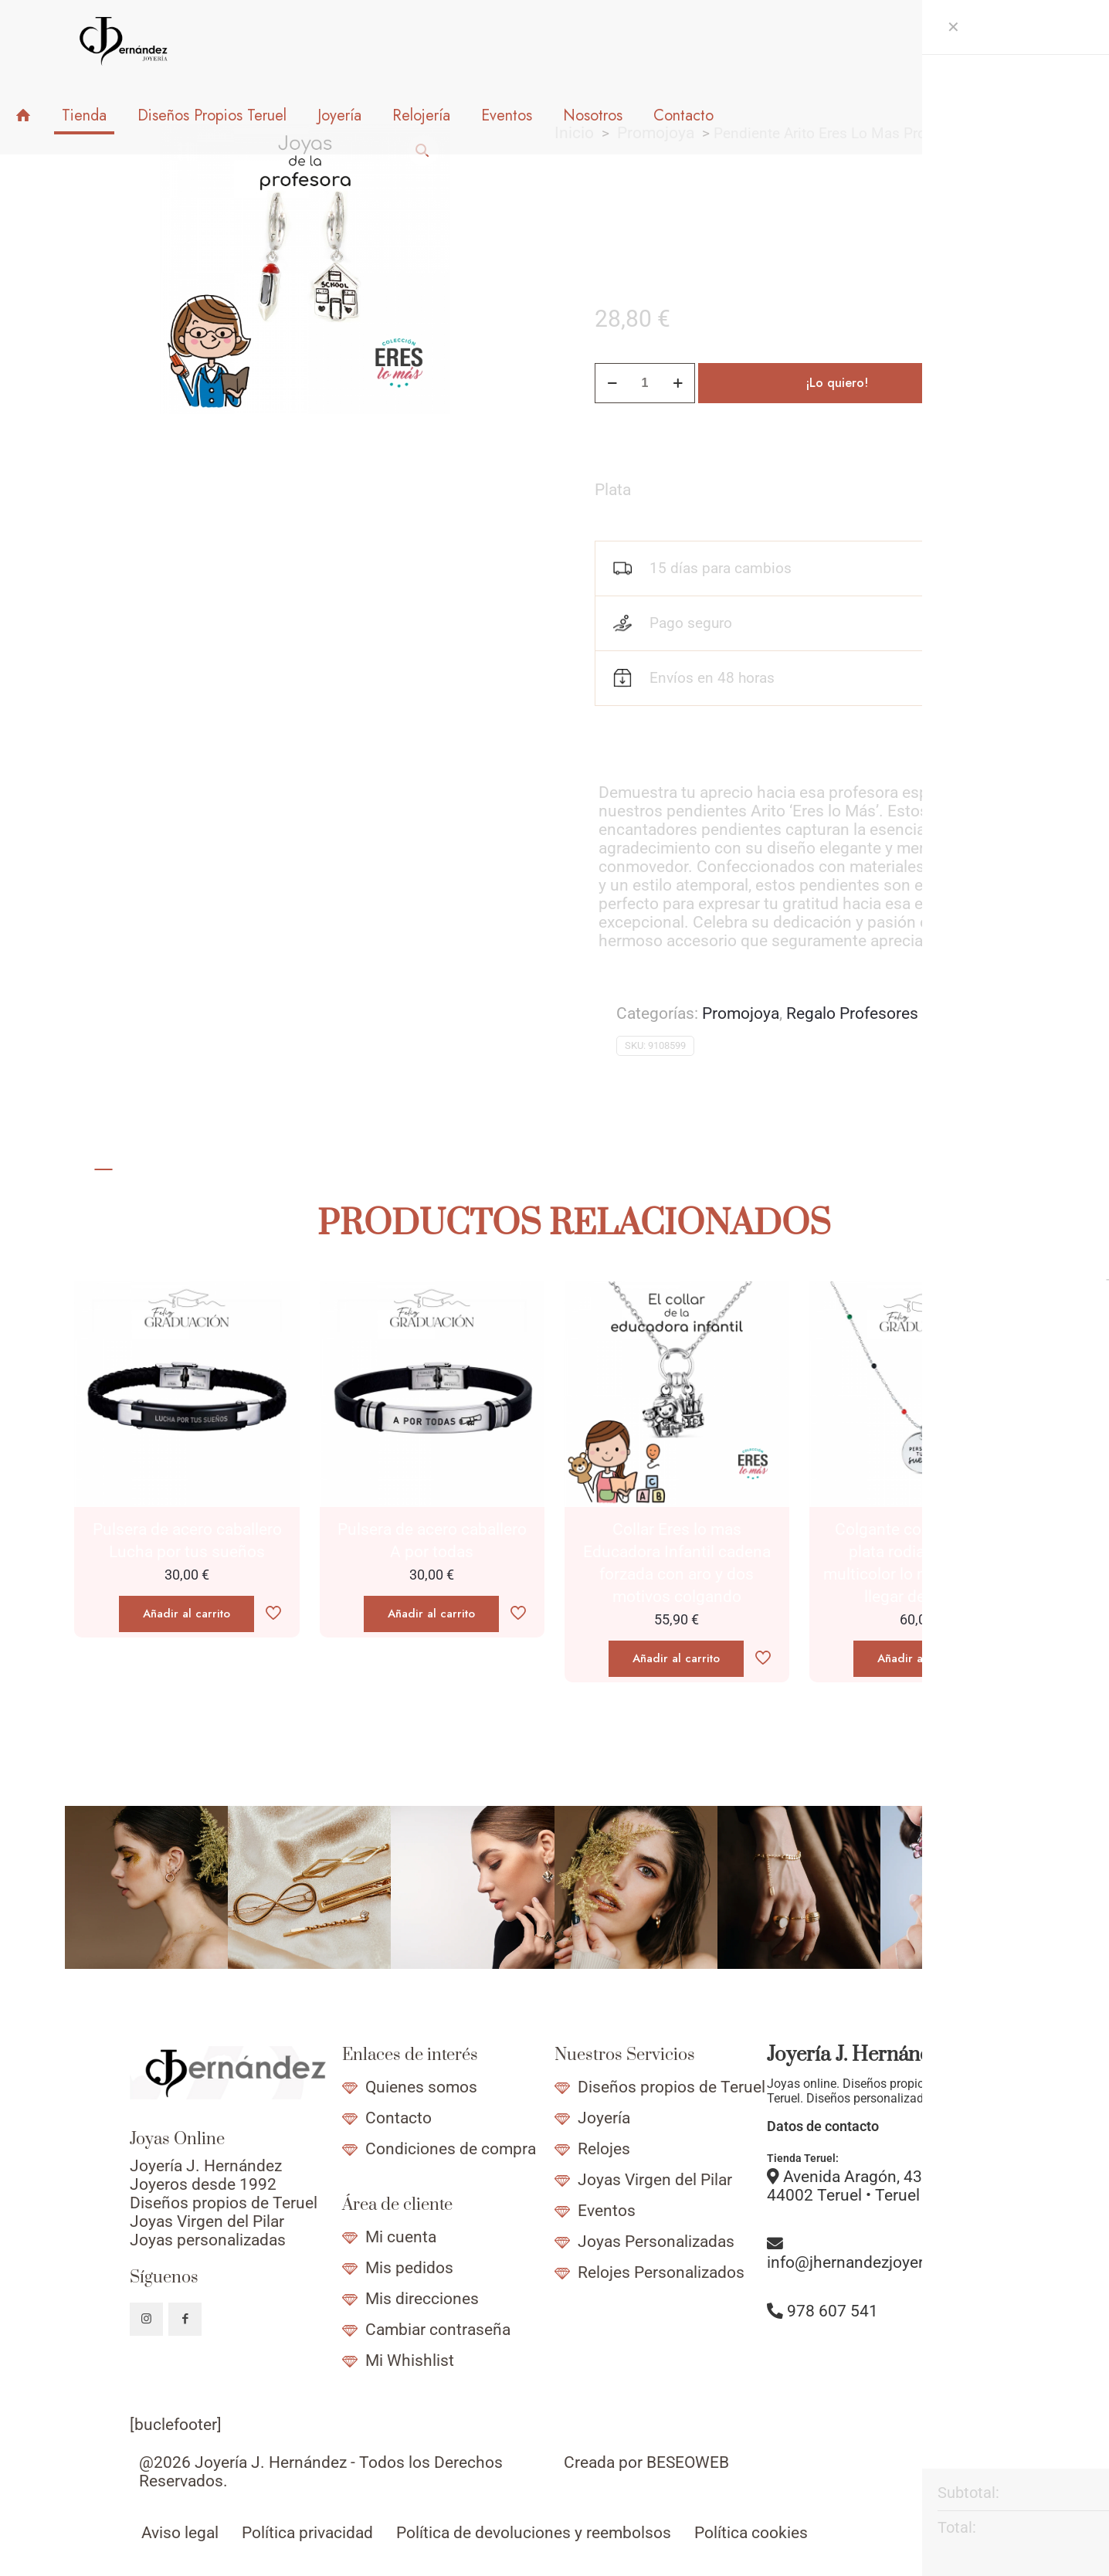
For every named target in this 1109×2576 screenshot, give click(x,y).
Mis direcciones (422, 2298)
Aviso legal (180, 2532)
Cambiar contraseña (437, 2329)
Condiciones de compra (450, 2149)
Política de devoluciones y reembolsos (533, 2532)
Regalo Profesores (852, 1013)
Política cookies (751, 2532)
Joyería (604, 2118)
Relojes (604, 2149)
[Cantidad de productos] (645, 383)
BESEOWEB (687, 2462)
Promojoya (740, 1013)
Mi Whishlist (409, 2360)
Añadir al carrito (186, 1613)
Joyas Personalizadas (656, 2241)
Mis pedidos (409, 2268)
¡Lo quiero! (836, 383)
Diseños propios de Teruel (671, 2087)
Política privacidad (307, 2532)
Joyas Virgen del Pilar (655, 2179)
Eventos (607, 2210)
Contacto (398, 2118)
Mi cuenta (400, 2237)
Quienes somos (421, 2087)
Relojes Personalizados (661, 2272)
